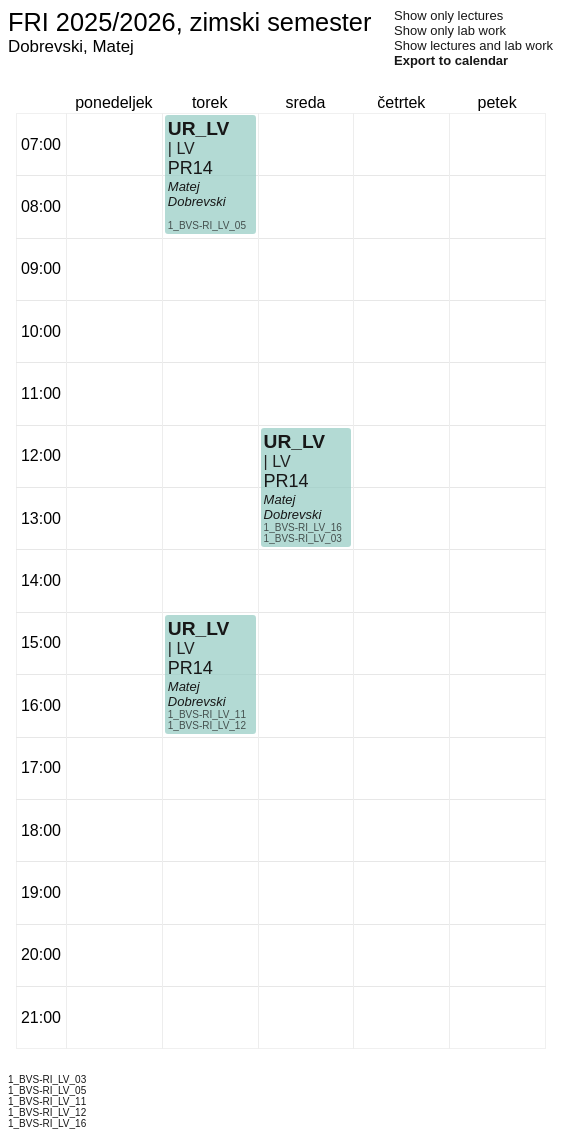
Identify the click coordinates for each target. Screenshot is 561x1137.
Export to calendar (451, 60)
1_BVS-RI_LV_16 (303, 527)
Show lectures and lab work (473, 45)
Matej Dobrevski (197, 194)
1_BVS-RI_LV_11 (207, 714)
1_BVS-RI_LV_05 (207, 225)
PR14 (190, 168)
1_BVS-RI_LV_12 (207, 725)
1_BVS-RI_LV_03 (303, 538)
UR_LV (198, 128)
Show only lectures (448, 15)
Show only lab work (450, 30)
